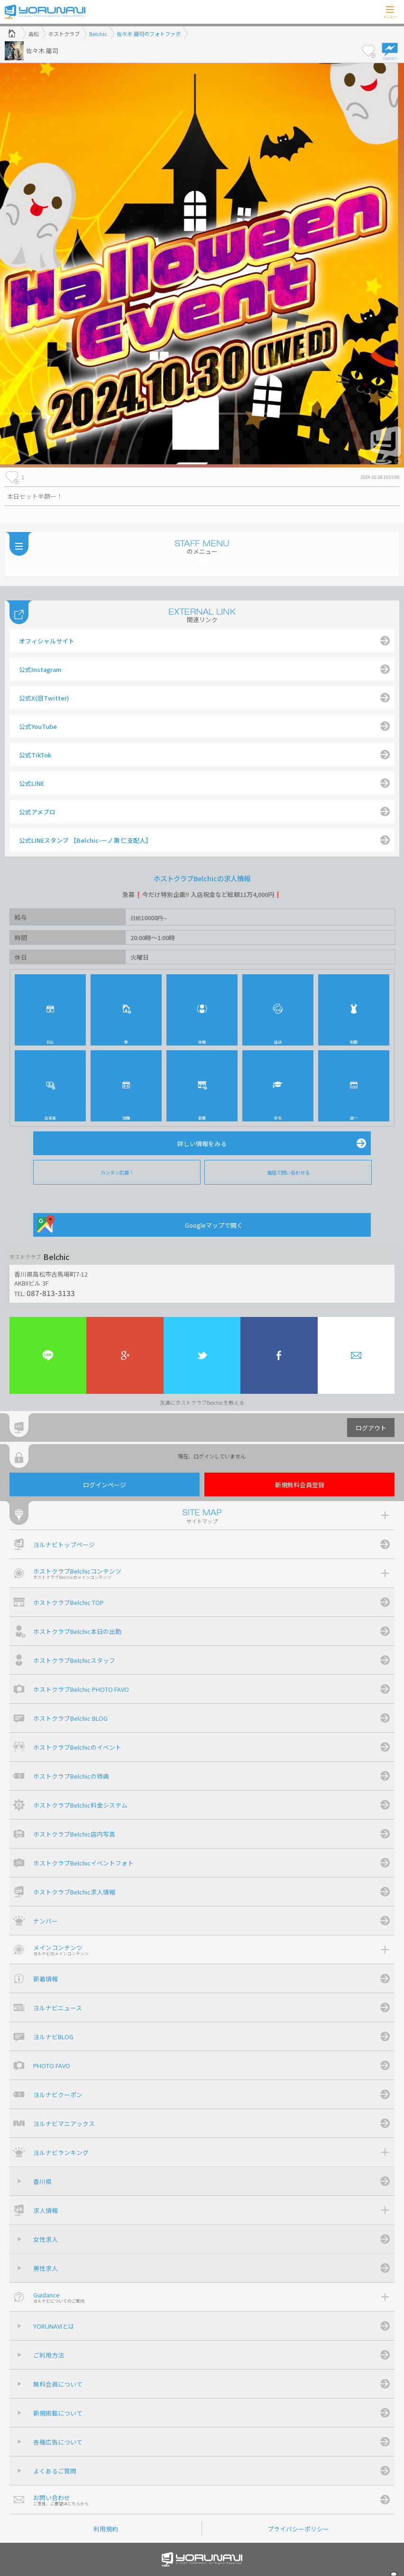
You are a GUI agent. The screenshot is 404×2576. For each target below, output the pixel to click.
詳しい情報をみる (202, 1143)
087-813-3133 (51, 1293)
